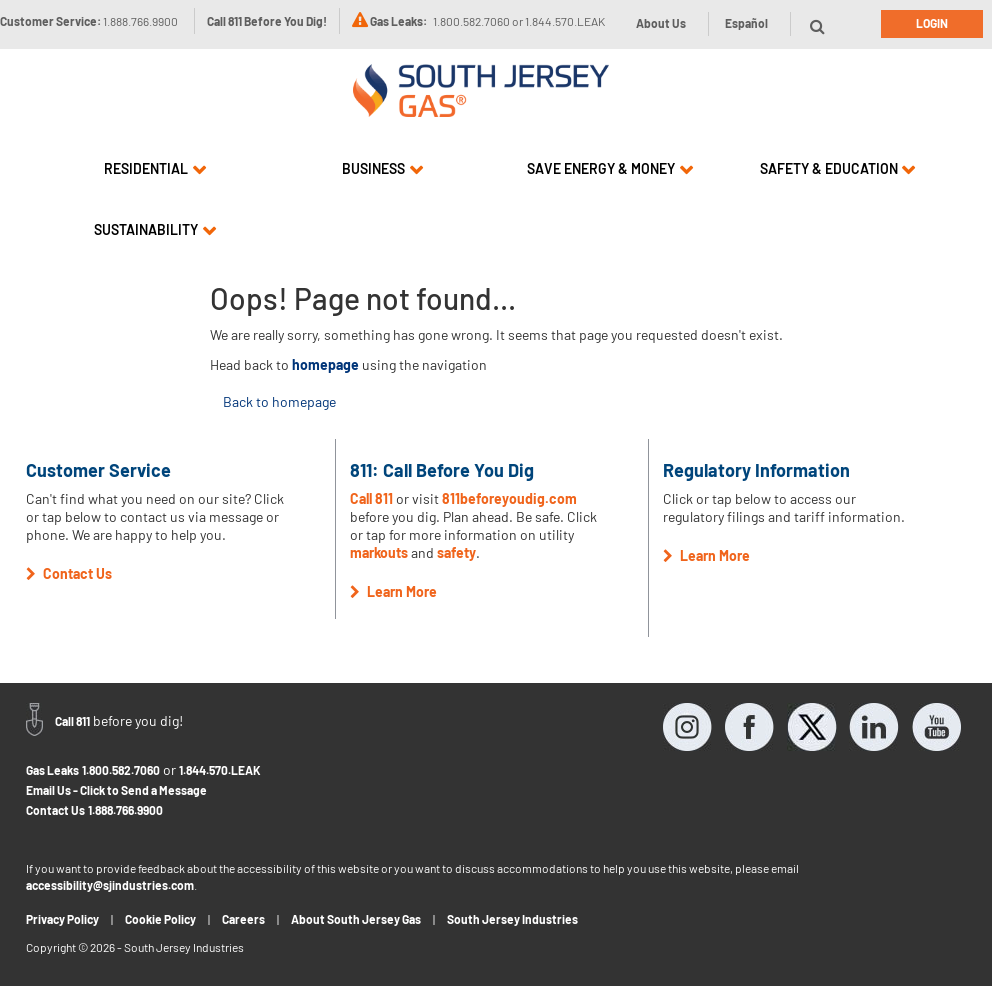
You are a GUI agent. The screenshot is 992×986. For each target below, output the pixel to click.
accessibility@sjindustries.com (110, 885)
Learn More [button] (393, 591)
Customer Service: (89, 21)
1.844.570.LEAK (220, 770)
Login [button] (932, 23)
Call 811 (371, 498)
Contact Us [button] (69, 573)
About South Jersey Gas (356, 919)
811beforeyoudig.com (509, 498)
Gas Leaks (52, 770)
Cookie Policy (160, 919)
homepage (325, 364)
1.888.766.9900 (125, 810)
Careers (243, 919)
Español (746, 23)
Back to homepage (279, 401)
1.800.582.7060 (121, 770)
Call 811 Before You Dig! (267, 21)
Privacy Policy (62, 919)
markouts (379, 552)
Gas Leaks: (398, 21)
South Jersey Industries (512, 919)
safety (456, 552)
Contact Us (55, 810)
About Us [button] (661, 23)
